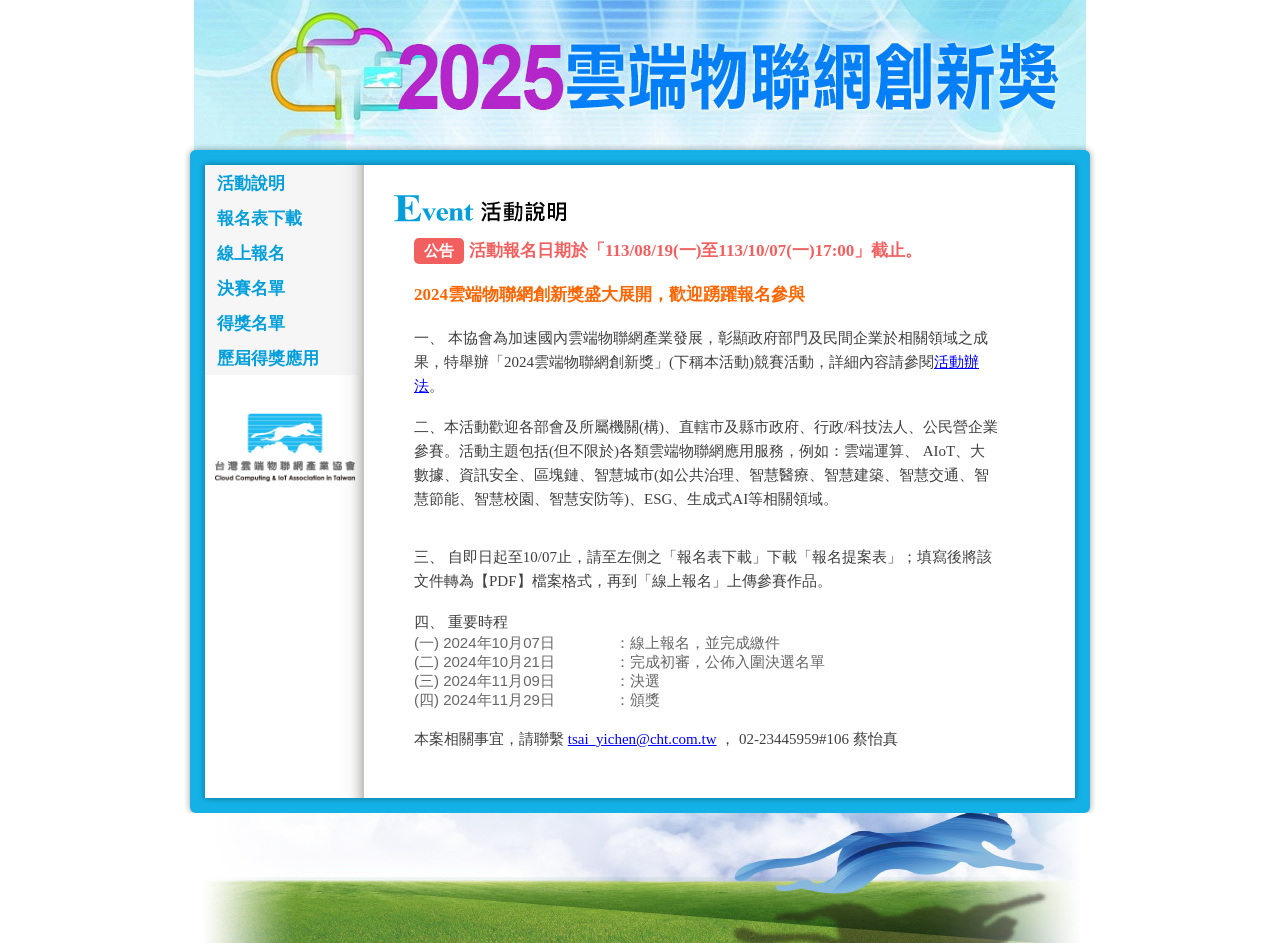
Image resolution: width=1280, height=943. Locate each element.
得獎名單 (251, 323)
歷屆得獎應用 (268, 358)
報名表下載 (259, 218)
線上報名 (251, 253)
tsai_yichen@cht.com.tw (642, 739)
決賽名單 (251, 288)
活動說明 (251, 183)
